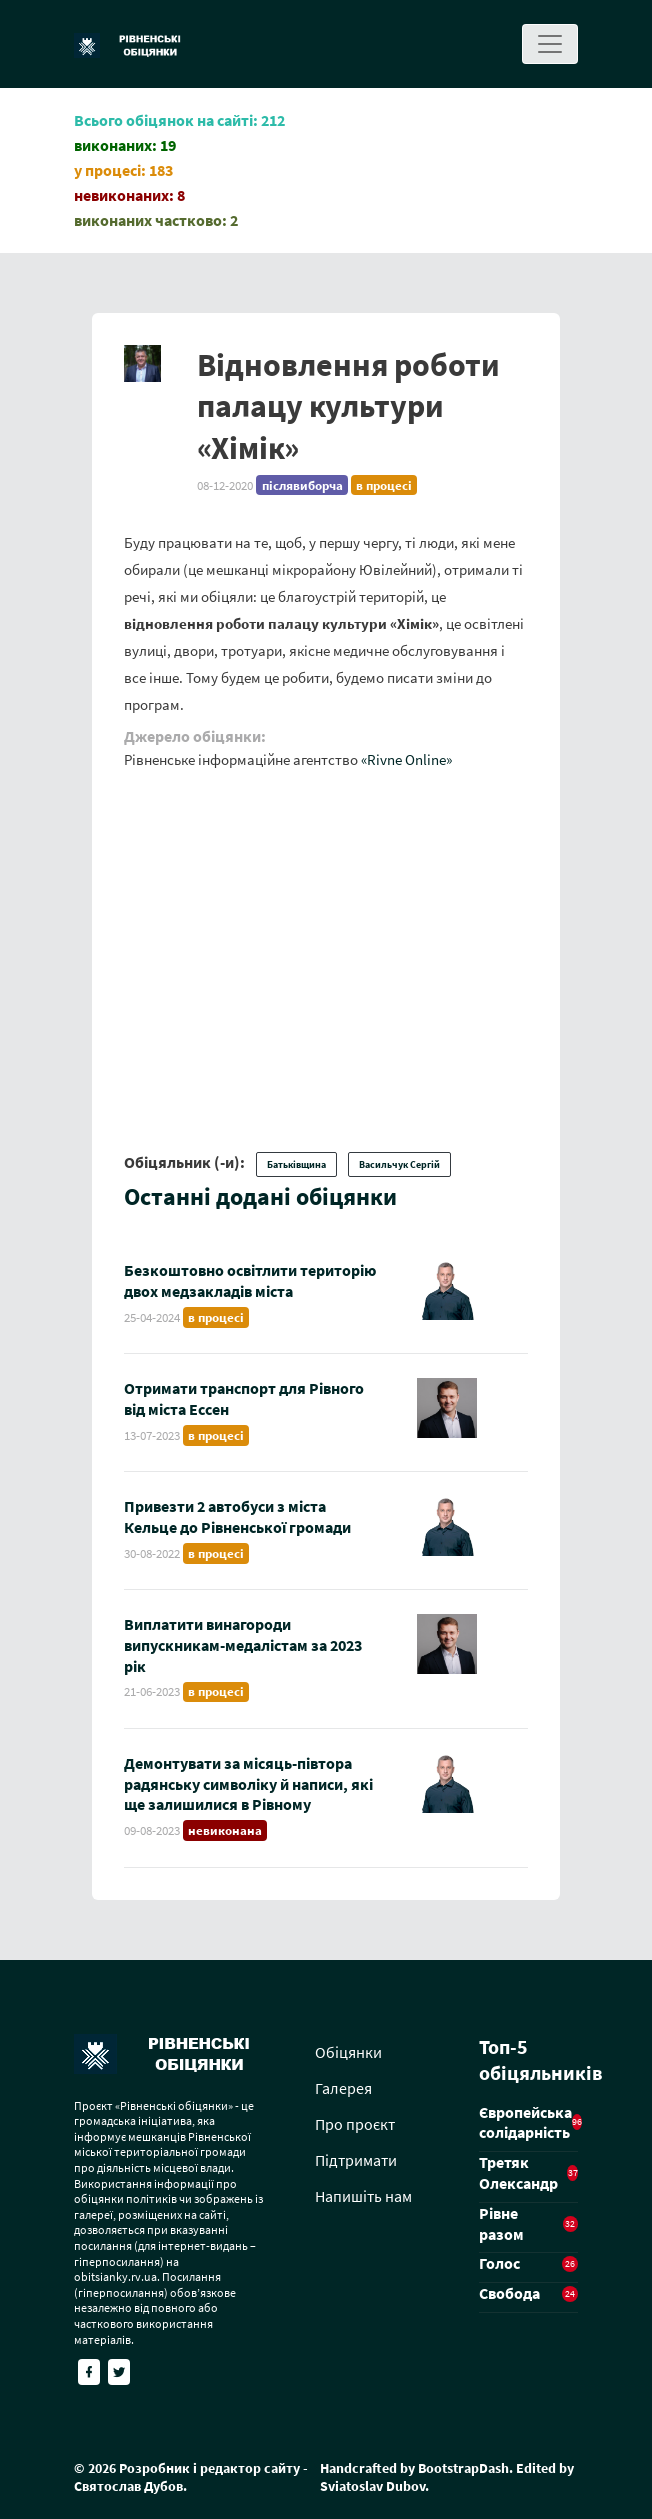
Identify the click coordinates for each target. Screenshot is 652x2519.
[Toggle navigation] (550, 44)
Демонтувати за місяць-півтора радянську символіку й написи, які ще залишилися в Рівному (248, 1784)
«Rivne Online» (406, 759)
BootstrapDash (463, 2468)
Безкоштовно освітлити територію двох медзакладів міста (250, 1280)
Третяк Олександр (518, 2172)
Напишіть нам (363, 2196)
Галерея (343, 2088)
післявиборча (302, 485)
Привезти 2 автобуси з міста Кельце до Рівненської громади (237, 1516)
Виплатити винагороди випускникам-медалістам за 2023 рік (243, 1645)
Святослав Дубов (128, 2486)
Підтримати (356, 2160)
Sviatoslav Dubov (372, 2486)
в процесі (384, 485)
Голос (499, 2263)
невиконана (225, 1830)
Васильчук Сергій (399, 1164)
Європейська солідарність (525, 2122)
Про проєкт (355, 2124)
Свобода (509, 2293)
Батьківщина (296, 1164)
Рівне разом (501, 2223)
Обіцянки (348, 2052)
